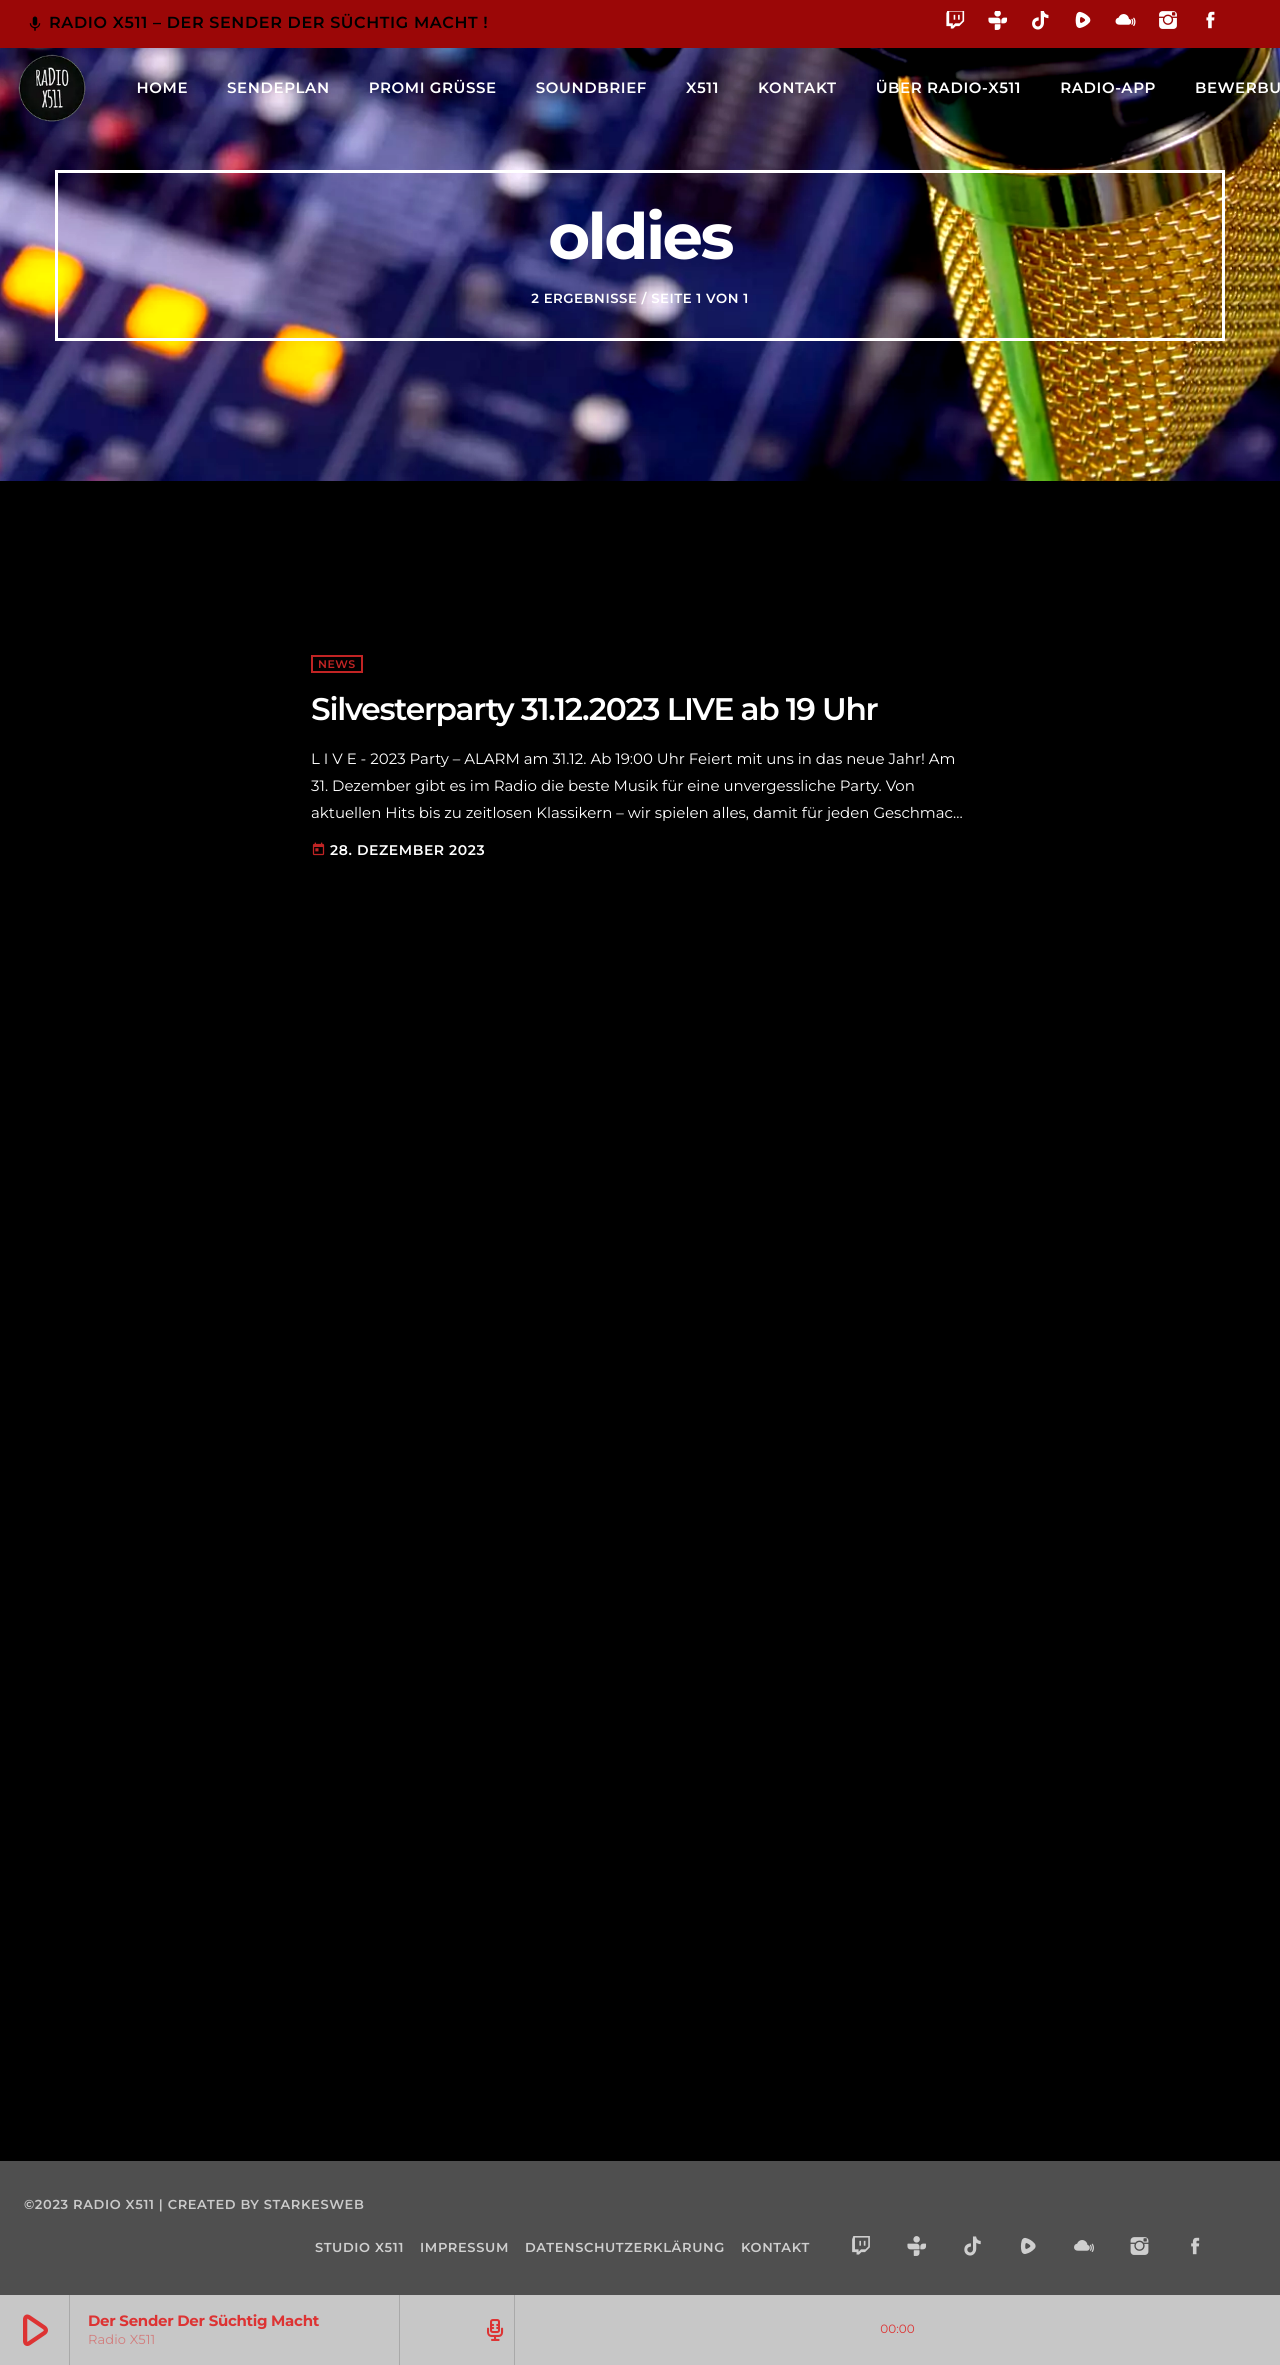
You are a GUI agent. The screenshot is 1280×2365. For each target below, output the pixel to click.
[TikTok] (1040, 23)
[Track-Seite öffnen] (492, 2330)
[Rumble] (1083, 23)
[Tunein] (998, 23)
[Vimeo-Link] (52, 88)
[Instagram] (1168, 23)
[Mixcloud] (1125, 23)
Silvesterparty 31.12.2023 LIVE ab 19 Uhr (594, 709)
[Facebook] (1210, 23)
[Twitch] (955, 23)
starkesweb (314, 2205)
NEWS (337, 664)
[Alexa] (1243, 34)
